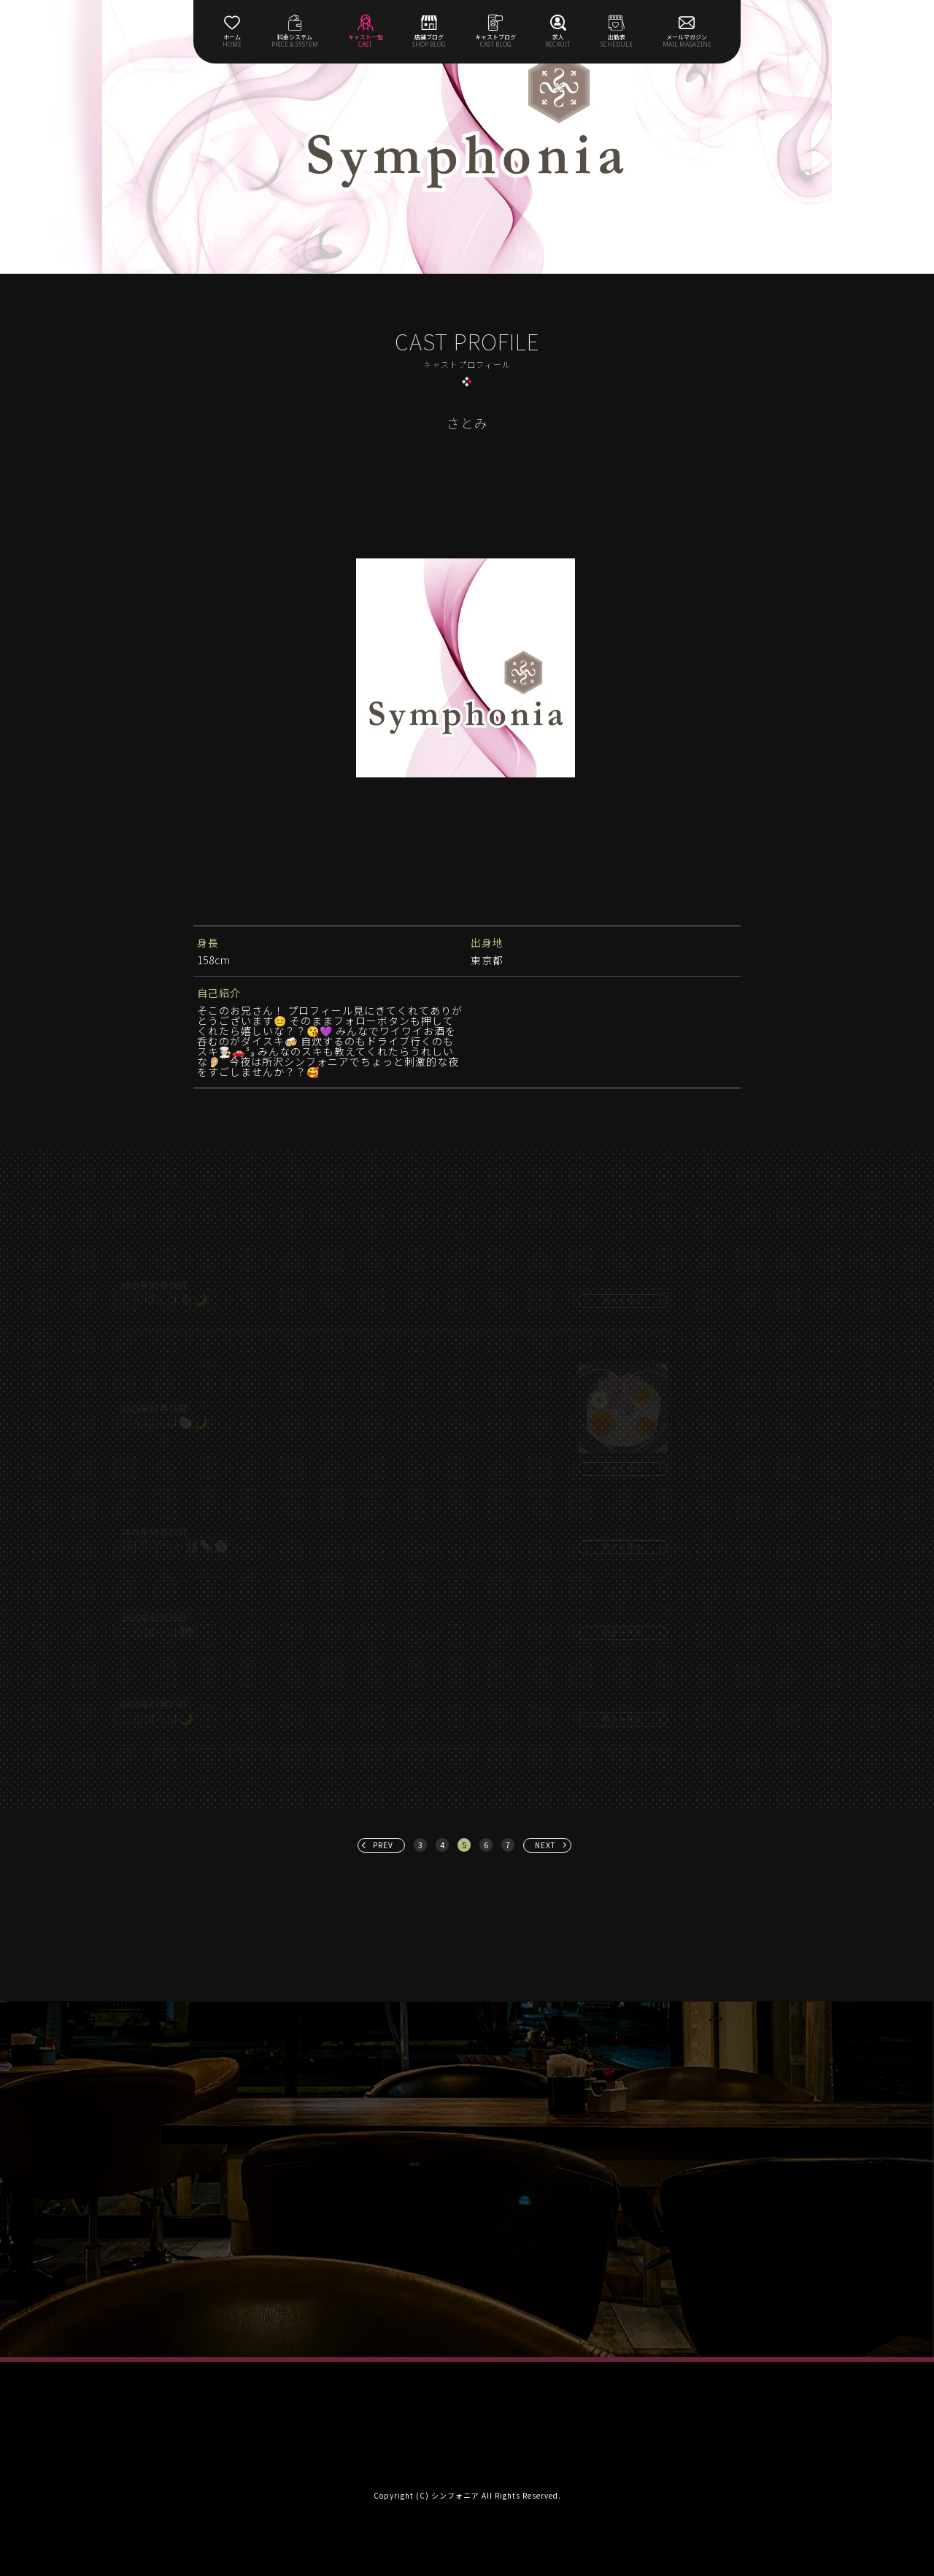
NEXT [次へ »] (545, 1844)
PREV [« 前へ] (383, 1844)
